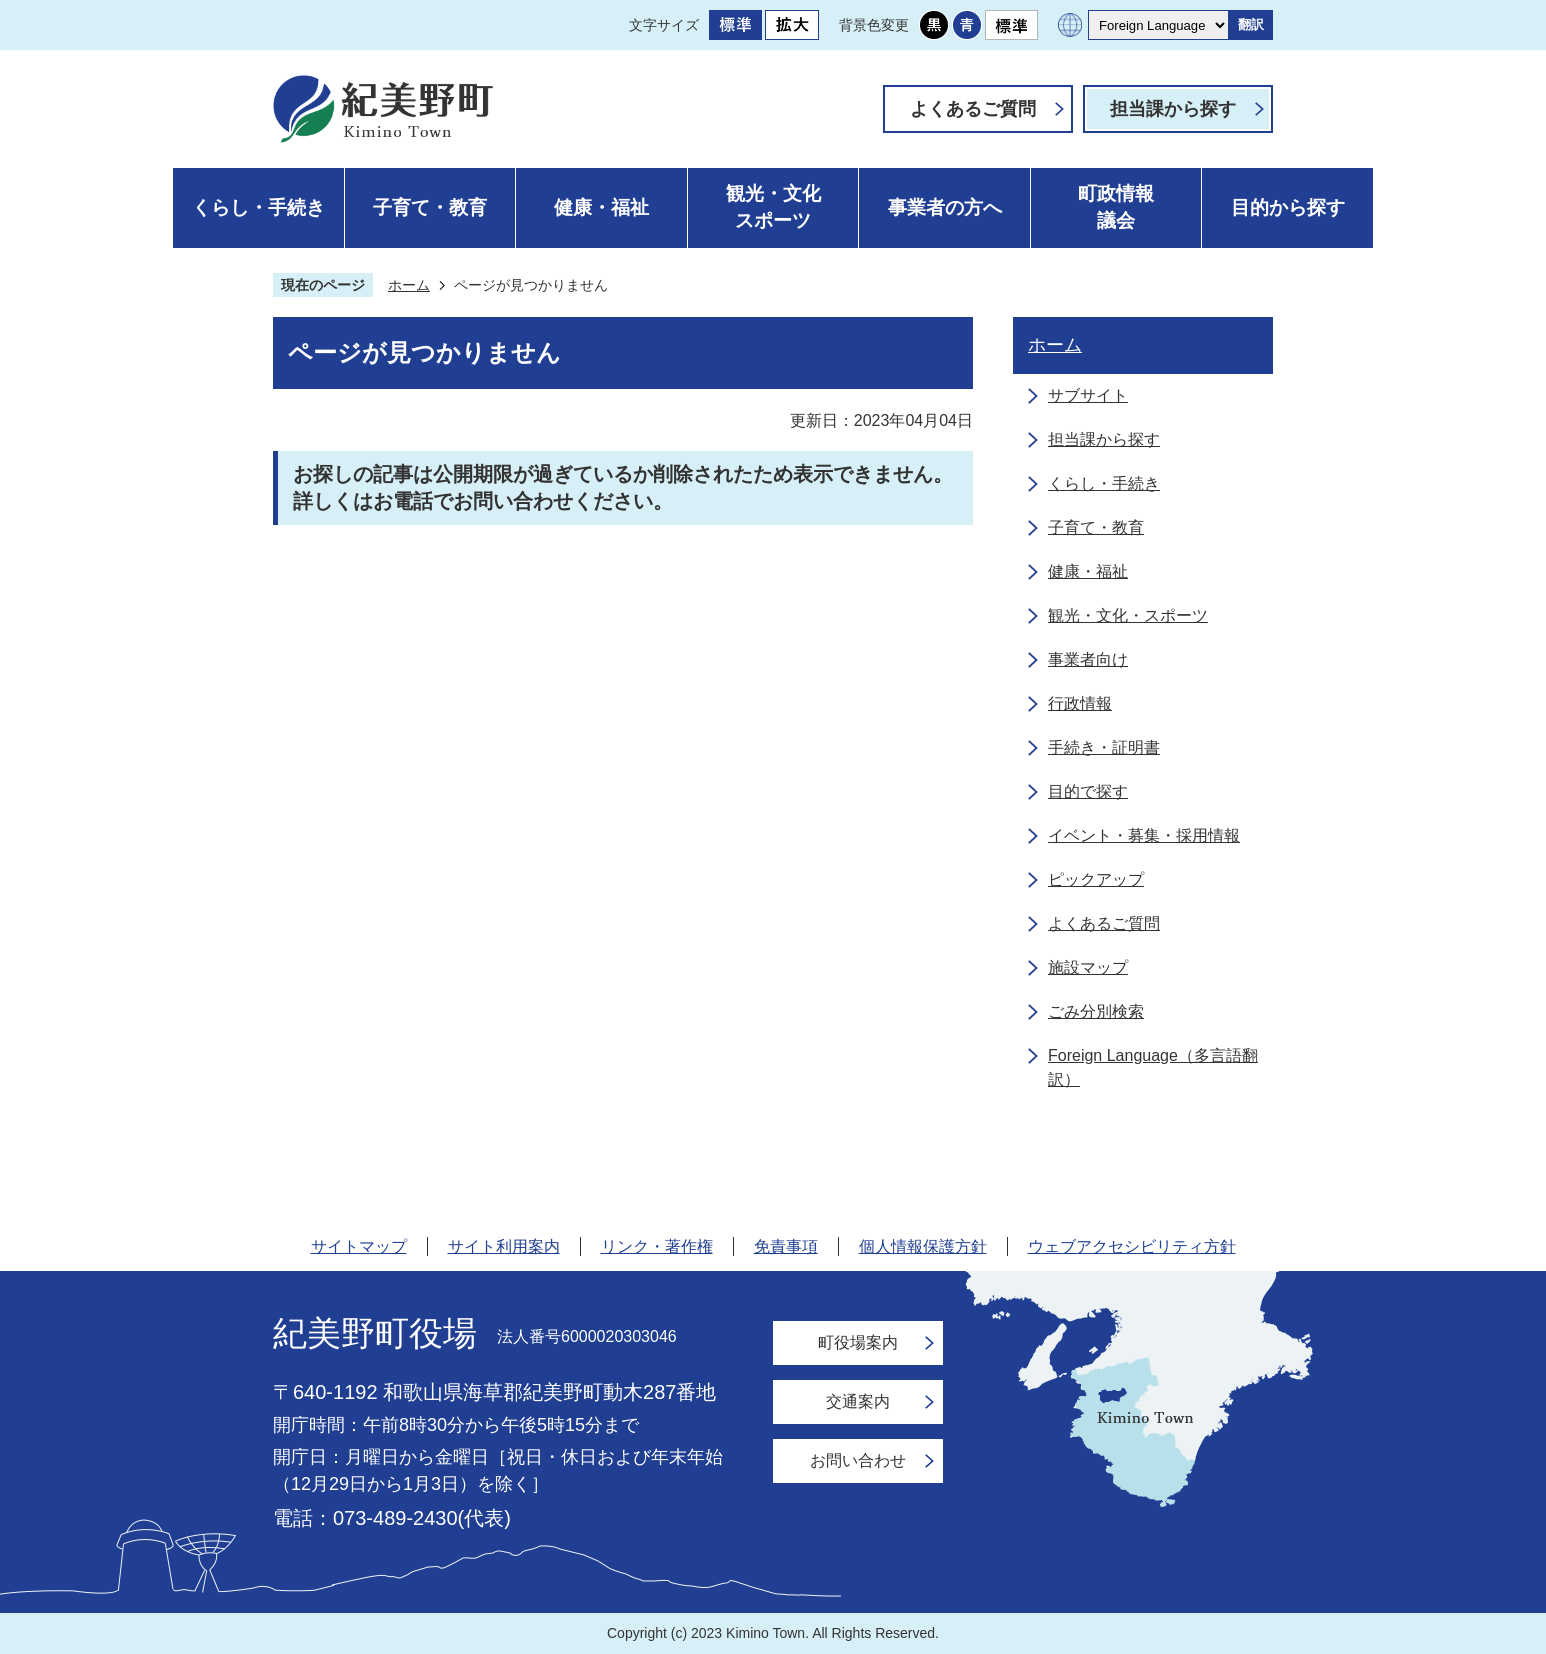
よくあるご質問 (973, 109)
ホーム (409, 285)
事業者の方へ (945, 207)
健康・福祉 (601, 207)
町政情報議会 (1116, 207)
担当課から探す (1173, 109)
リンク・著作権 (657, 1246)
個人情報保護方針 (923, 1246)
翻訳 (1251, 24)
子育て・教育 (430, 207)
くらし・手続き (258, 207)
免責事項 (786, 1246)
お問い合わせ (858, 1460)
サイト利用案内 (504, 1246)
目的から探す (1288, 207)
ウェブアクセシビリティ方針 (1132, 1246)
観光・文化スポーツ (773, 207)
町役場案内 (858, 1342)
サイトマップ (359, 1246)
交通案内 (858, 1401)
